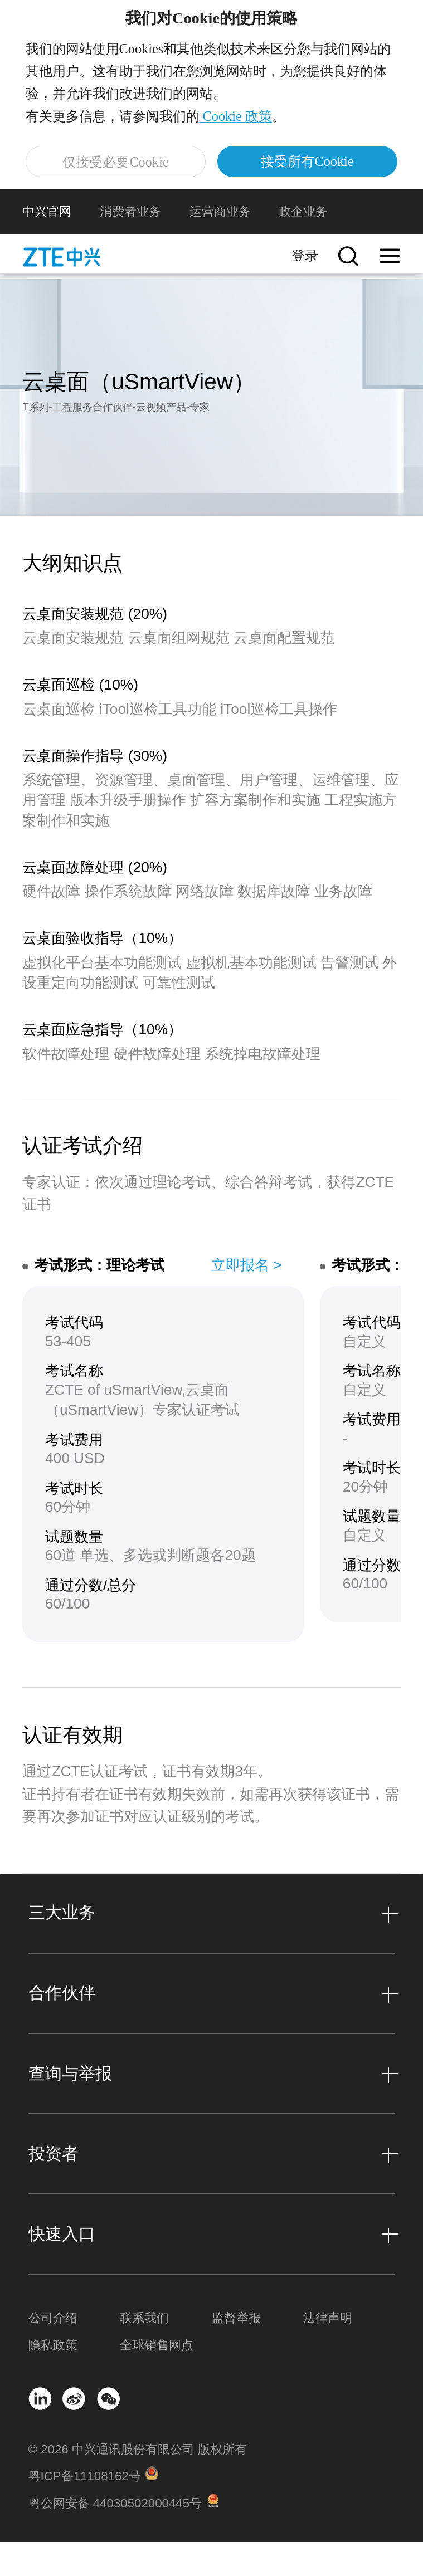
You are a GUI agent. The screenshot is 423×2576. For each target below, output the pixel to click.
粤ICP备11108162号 (84, 2511)
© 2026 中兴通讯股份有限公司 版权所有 (137, 2483)
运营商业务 (220, 245)
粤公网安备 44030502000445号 (115, 2537)
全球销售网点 (156, 2379)
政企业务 (303, 245)
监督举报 (236, 2352)
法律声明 (327, 2352)
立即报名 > (246, 1299)
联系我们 (144, 2352)
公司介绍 (52, 2352)
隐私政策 (52, 2379)
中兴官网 (46, 245)
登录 (304, 289)
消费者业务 (130, 245)
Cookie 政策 (238, 130)
